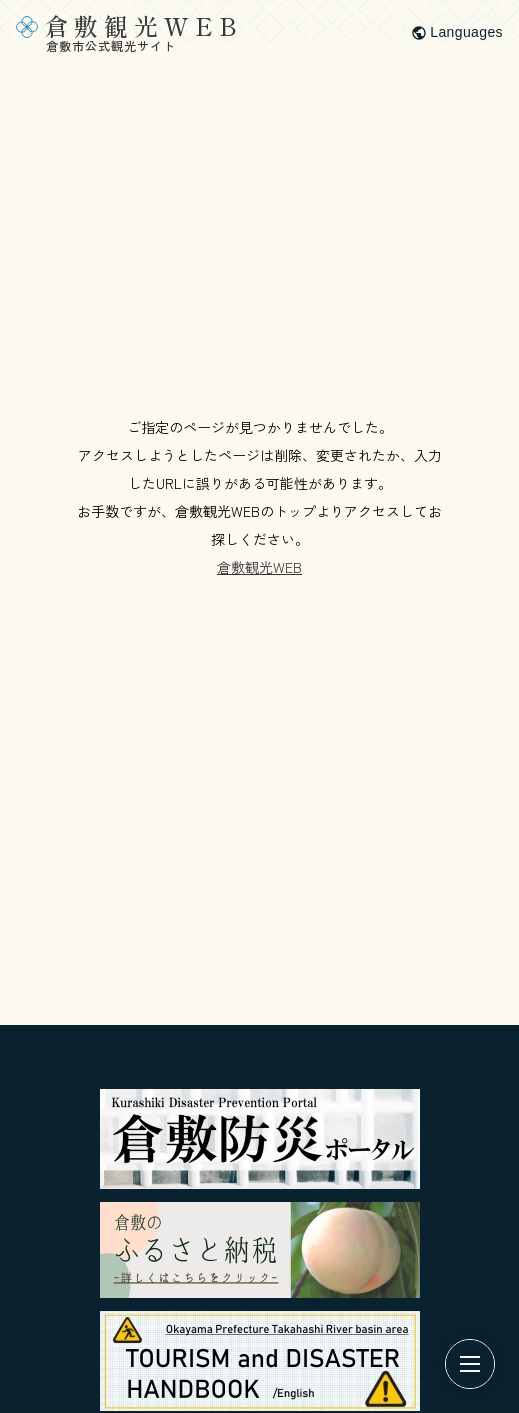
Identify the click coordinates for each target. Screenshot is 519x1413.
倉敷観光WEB (259, 567)
